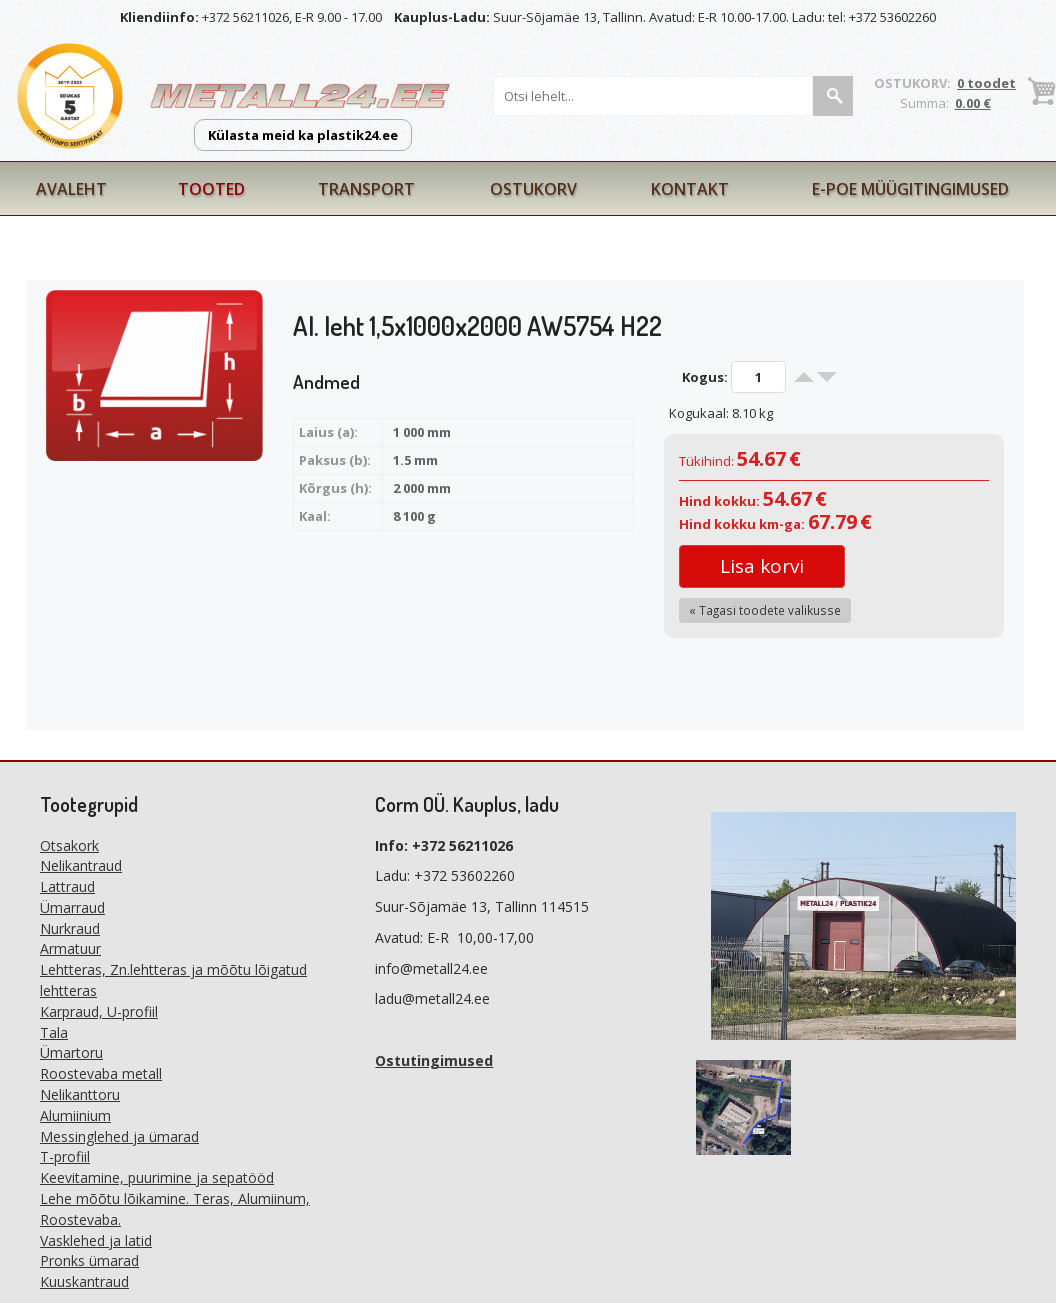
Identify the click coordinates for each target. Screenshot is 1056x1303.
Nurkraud (70, 928)
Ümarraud (72, 907)
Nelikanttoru (80, 1094)
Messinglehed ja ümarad (119, 1136)
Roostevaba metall (101, 1073)
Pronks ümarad (89, 1260)
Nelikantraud (81, 865)
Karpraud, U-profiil (99, 1011)
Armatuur (70, 948)
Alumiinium (75, 1115)
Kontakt (690, 189)
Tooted (211, 189)
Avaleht (71, 189)
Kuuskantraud (84, 1281)
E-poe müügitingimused (910, 189)
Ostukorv (533, 189)
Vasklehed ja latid (96, 1240)
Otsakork (69, 845)
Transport (366, 189)
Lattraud (67, 886)
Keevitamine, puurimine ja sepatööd (157, 1177)
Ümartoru (71, 1052)
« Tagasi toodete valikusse (765, 610)
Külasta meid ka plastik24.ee (303, 135)
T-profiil (65, 1156)
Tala (54, 1032)
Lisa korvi (762, 566)
